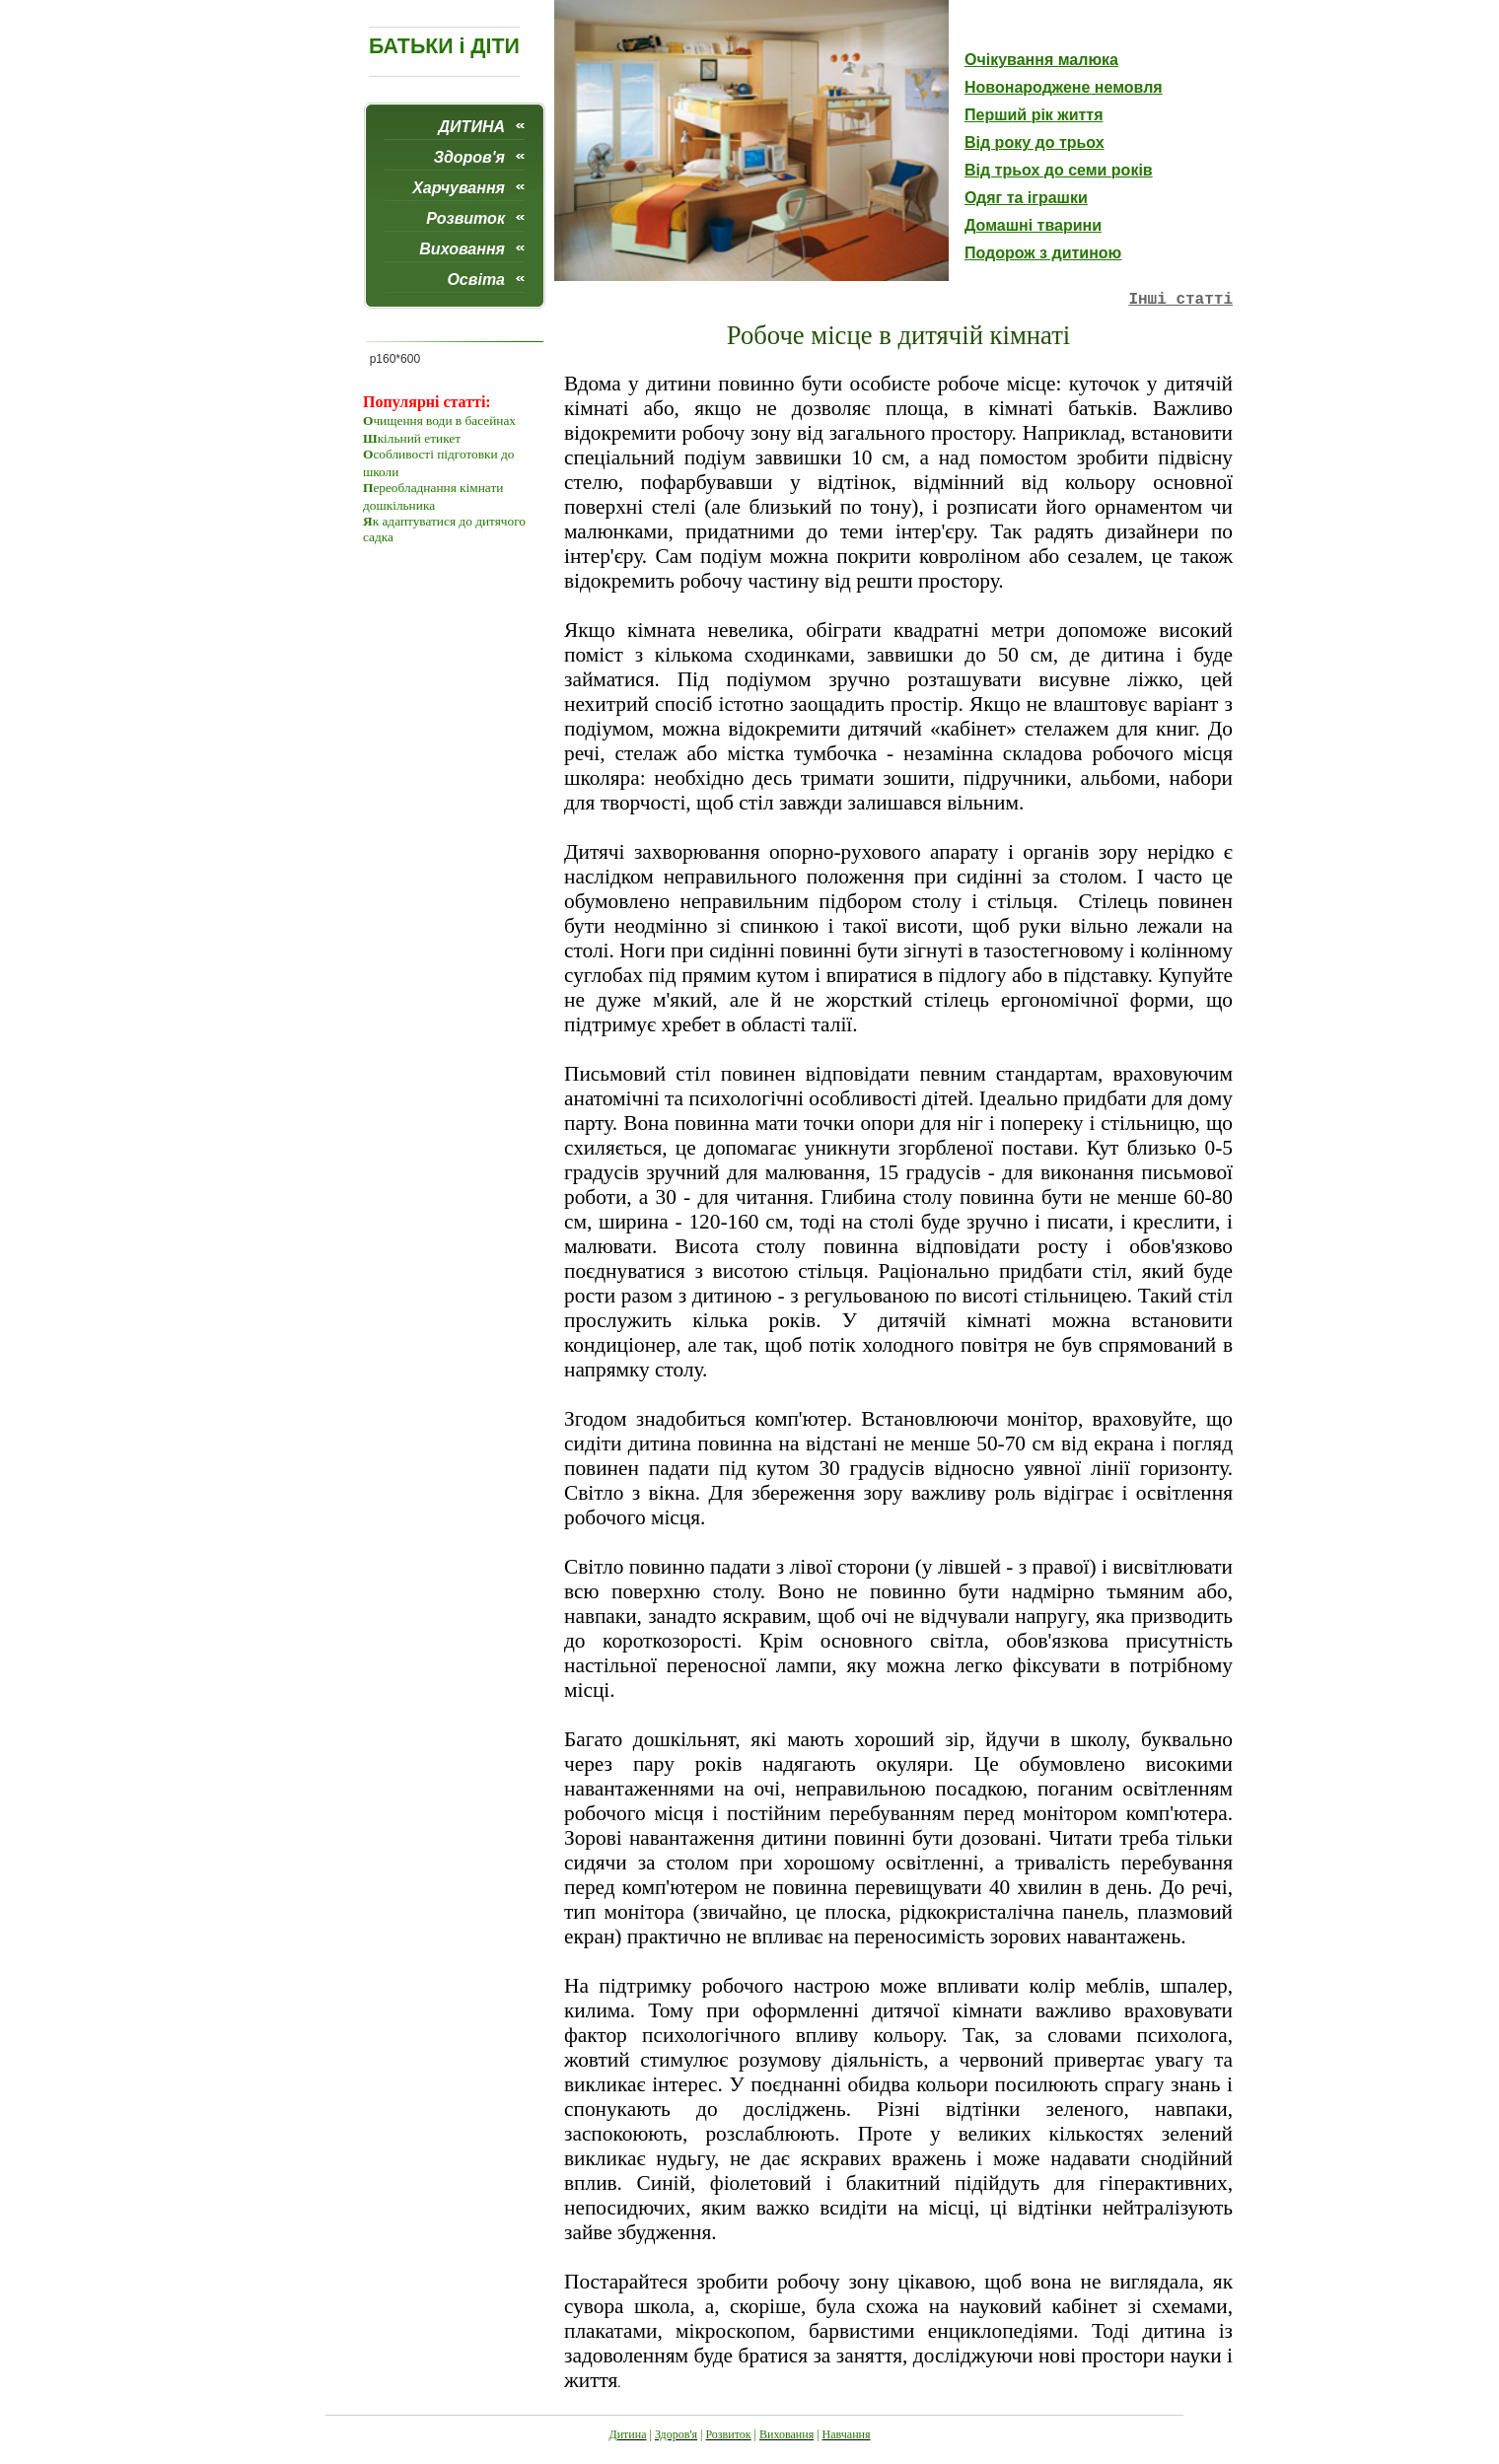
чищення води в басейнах (444, 420)
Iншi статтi (1180, 300)
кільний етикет (419, 438)
